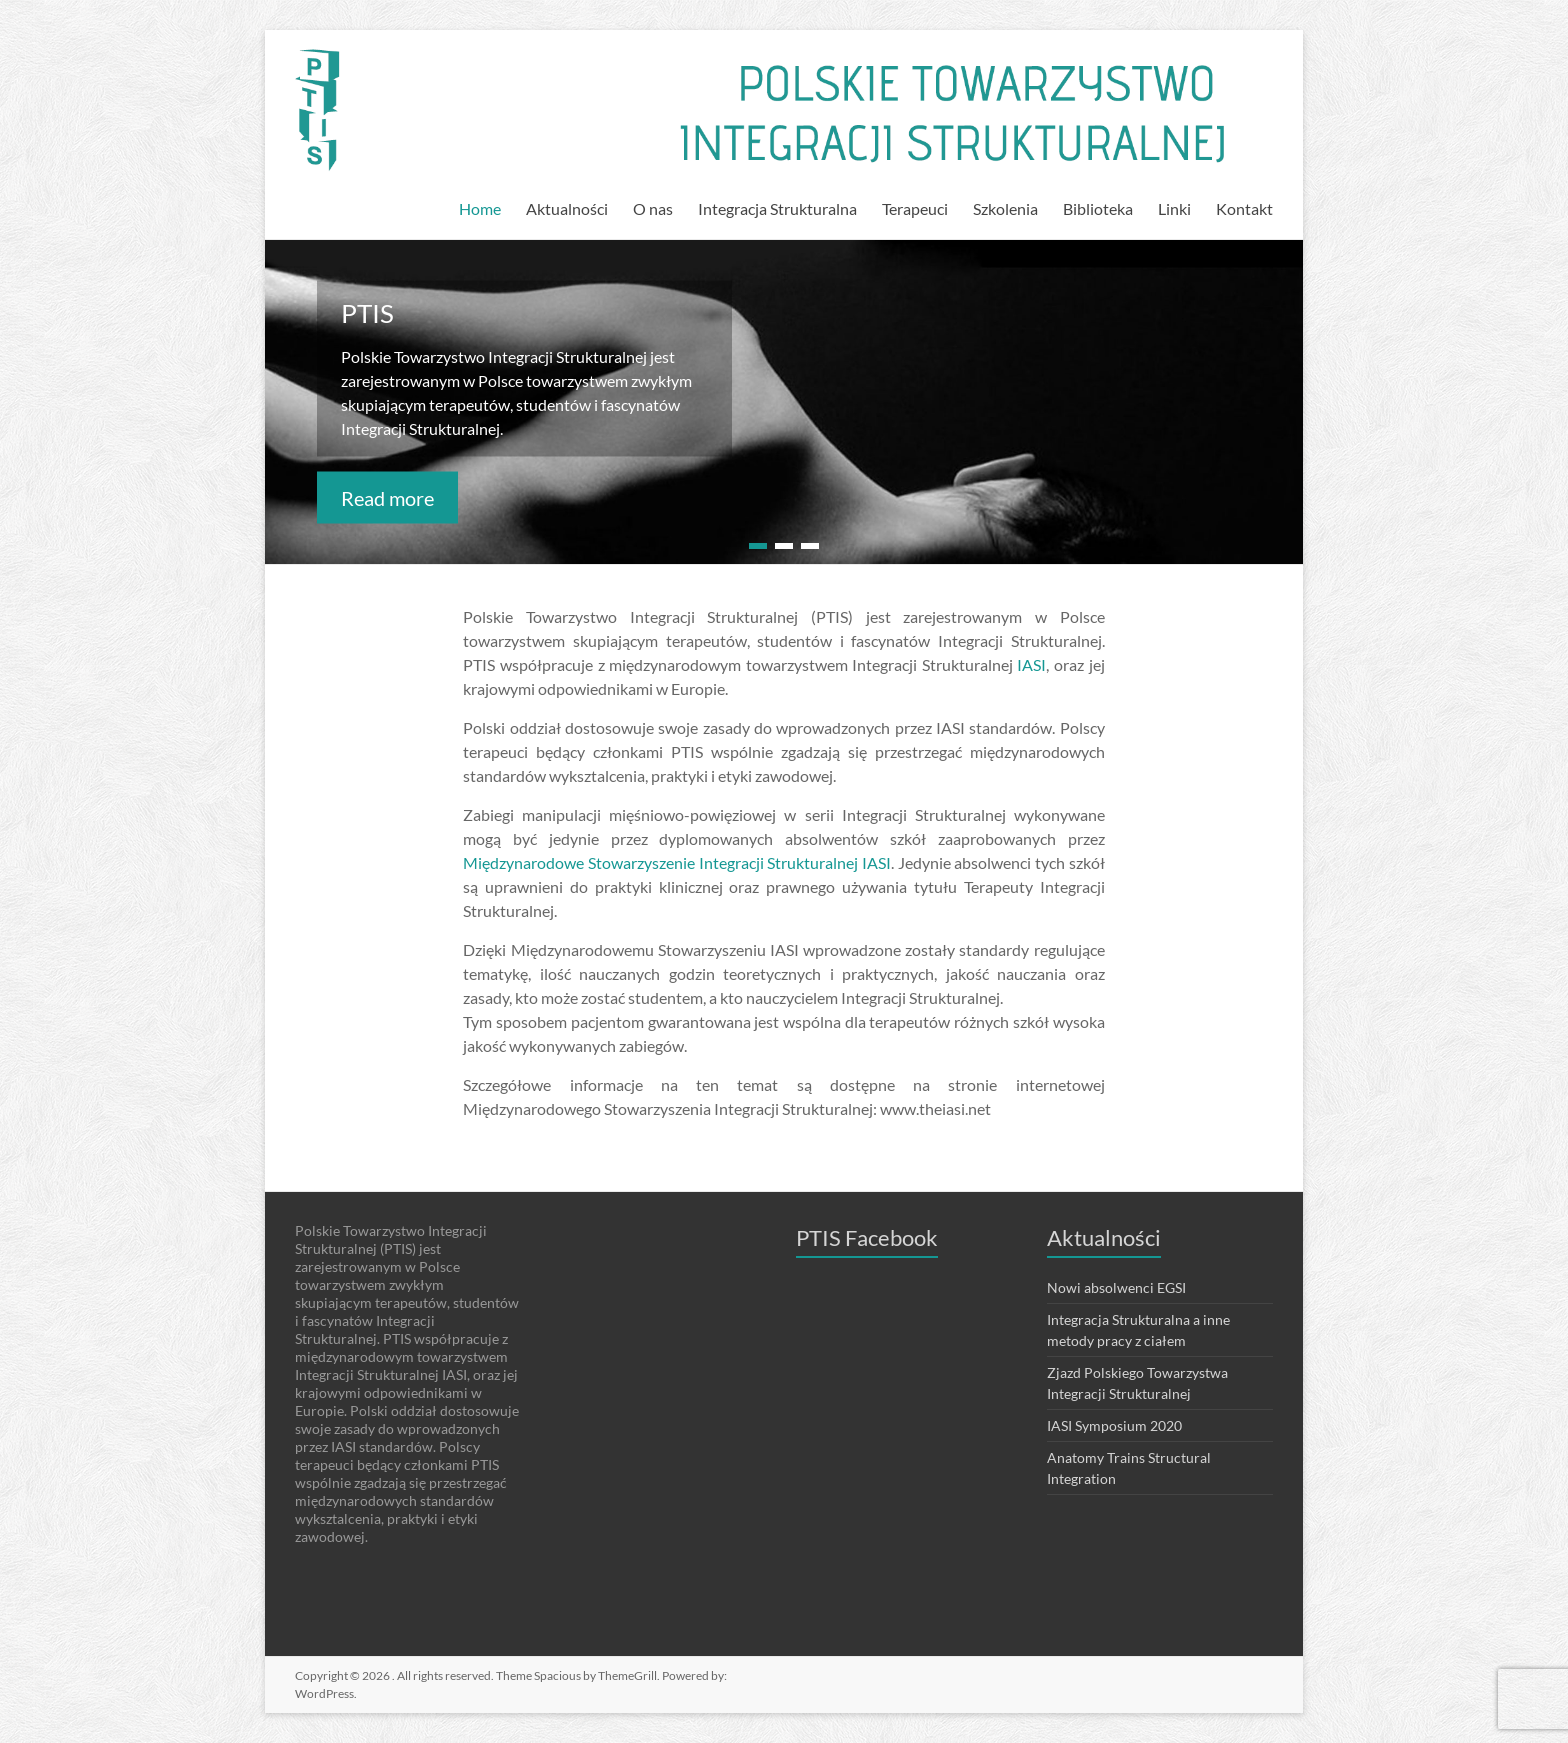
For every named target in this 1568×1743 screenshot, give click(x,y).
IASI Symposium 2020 (1114, 1425)
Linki (1174, 208)
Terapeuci (915, 208)
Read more (387, 497)
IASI (1031, 664)
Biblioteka (1098, 208)
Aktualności (567, 208)
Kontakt (1244, 208)
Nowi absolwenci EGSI (1116, 1287)
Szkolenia (1005, 208)
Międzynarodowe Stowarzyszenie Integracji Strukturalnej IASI (677, 862)
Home (480, 208)
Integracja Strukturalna (777, 208)
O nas (653, 208)
